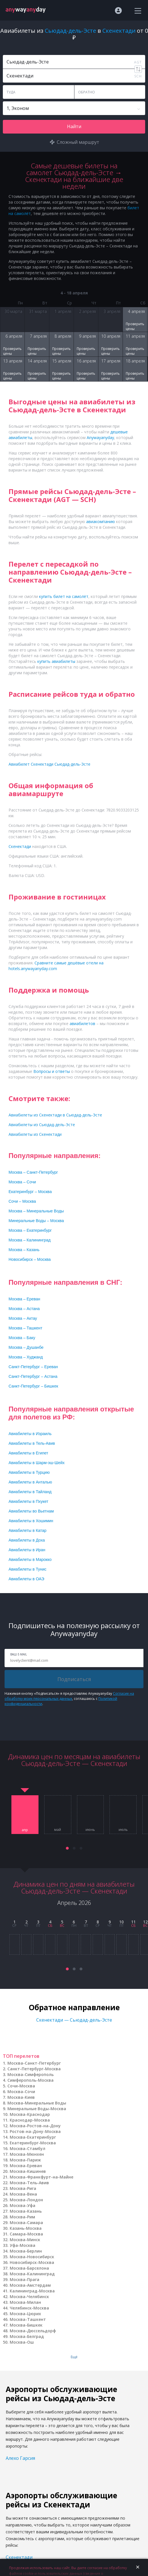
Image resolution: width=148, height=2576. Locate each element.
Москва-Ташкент (28, 2319)
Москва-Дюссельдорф (33, 2330)
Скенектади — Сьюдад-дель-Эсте (74, 2020)
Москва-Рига (23, 2188)
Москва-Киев (21, 2097)
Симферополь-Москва (30, 2080)
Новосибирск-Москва (32, 2262)
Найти (74, 126)
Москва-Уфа (22, 2205)
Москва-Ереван (26, 2165)
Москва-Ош (22, 2342)
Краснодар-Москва (30, 2120)
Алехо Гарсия (20, 2458)
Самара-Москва (26, 2234)
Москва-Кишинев (28, 2171)
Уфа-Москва (22, 2245)
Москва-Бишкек (26, 2325)
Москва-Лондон (26, 2199)
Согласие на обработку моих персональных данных (69, 1696)
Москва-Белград (27, 2336)
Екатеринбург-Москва (33, 2142)
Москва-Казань (26, 2211)
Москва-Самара (26, 2222)
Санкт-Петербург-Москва (34, 2068)
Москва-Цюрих (25, 2313)
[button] (67, 1848)
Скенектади (19, 2557)
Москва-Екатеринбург (33, 2137)
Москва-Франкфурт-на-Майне (41, 2177)
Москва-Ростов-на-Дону (35, 2125)
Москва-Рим (22, 2217)
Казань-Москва (26, 2228)
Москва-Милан (25, 2302)
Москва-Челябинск (29, 2296)
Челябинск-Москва (29, 2308)
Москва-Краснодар (30, 2114)
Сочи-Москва (21, 2086)
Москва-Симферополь (30, 2074)
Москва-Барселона (29, 2268)
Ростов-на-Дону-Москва (35, 2131)
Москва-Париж (25, 2160)
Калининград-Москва (32, 2291)
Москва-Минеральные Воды (36, 2103)
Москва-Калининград (32, 2273)
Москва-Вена (23, 2194)
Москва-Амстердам (30, 2285)
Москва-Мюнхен (27, 2154)
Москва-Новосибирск (32, 2256)
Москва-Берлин (26, 2251)
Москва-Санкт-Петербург (34, 2063)
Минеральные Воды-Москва (36, 2108)
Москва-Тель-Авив (29, 2182)
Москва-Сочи (21, 2091)
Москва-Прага (24, 2279)
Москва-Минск (25, 2239)
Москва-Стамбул (27, 2148)
